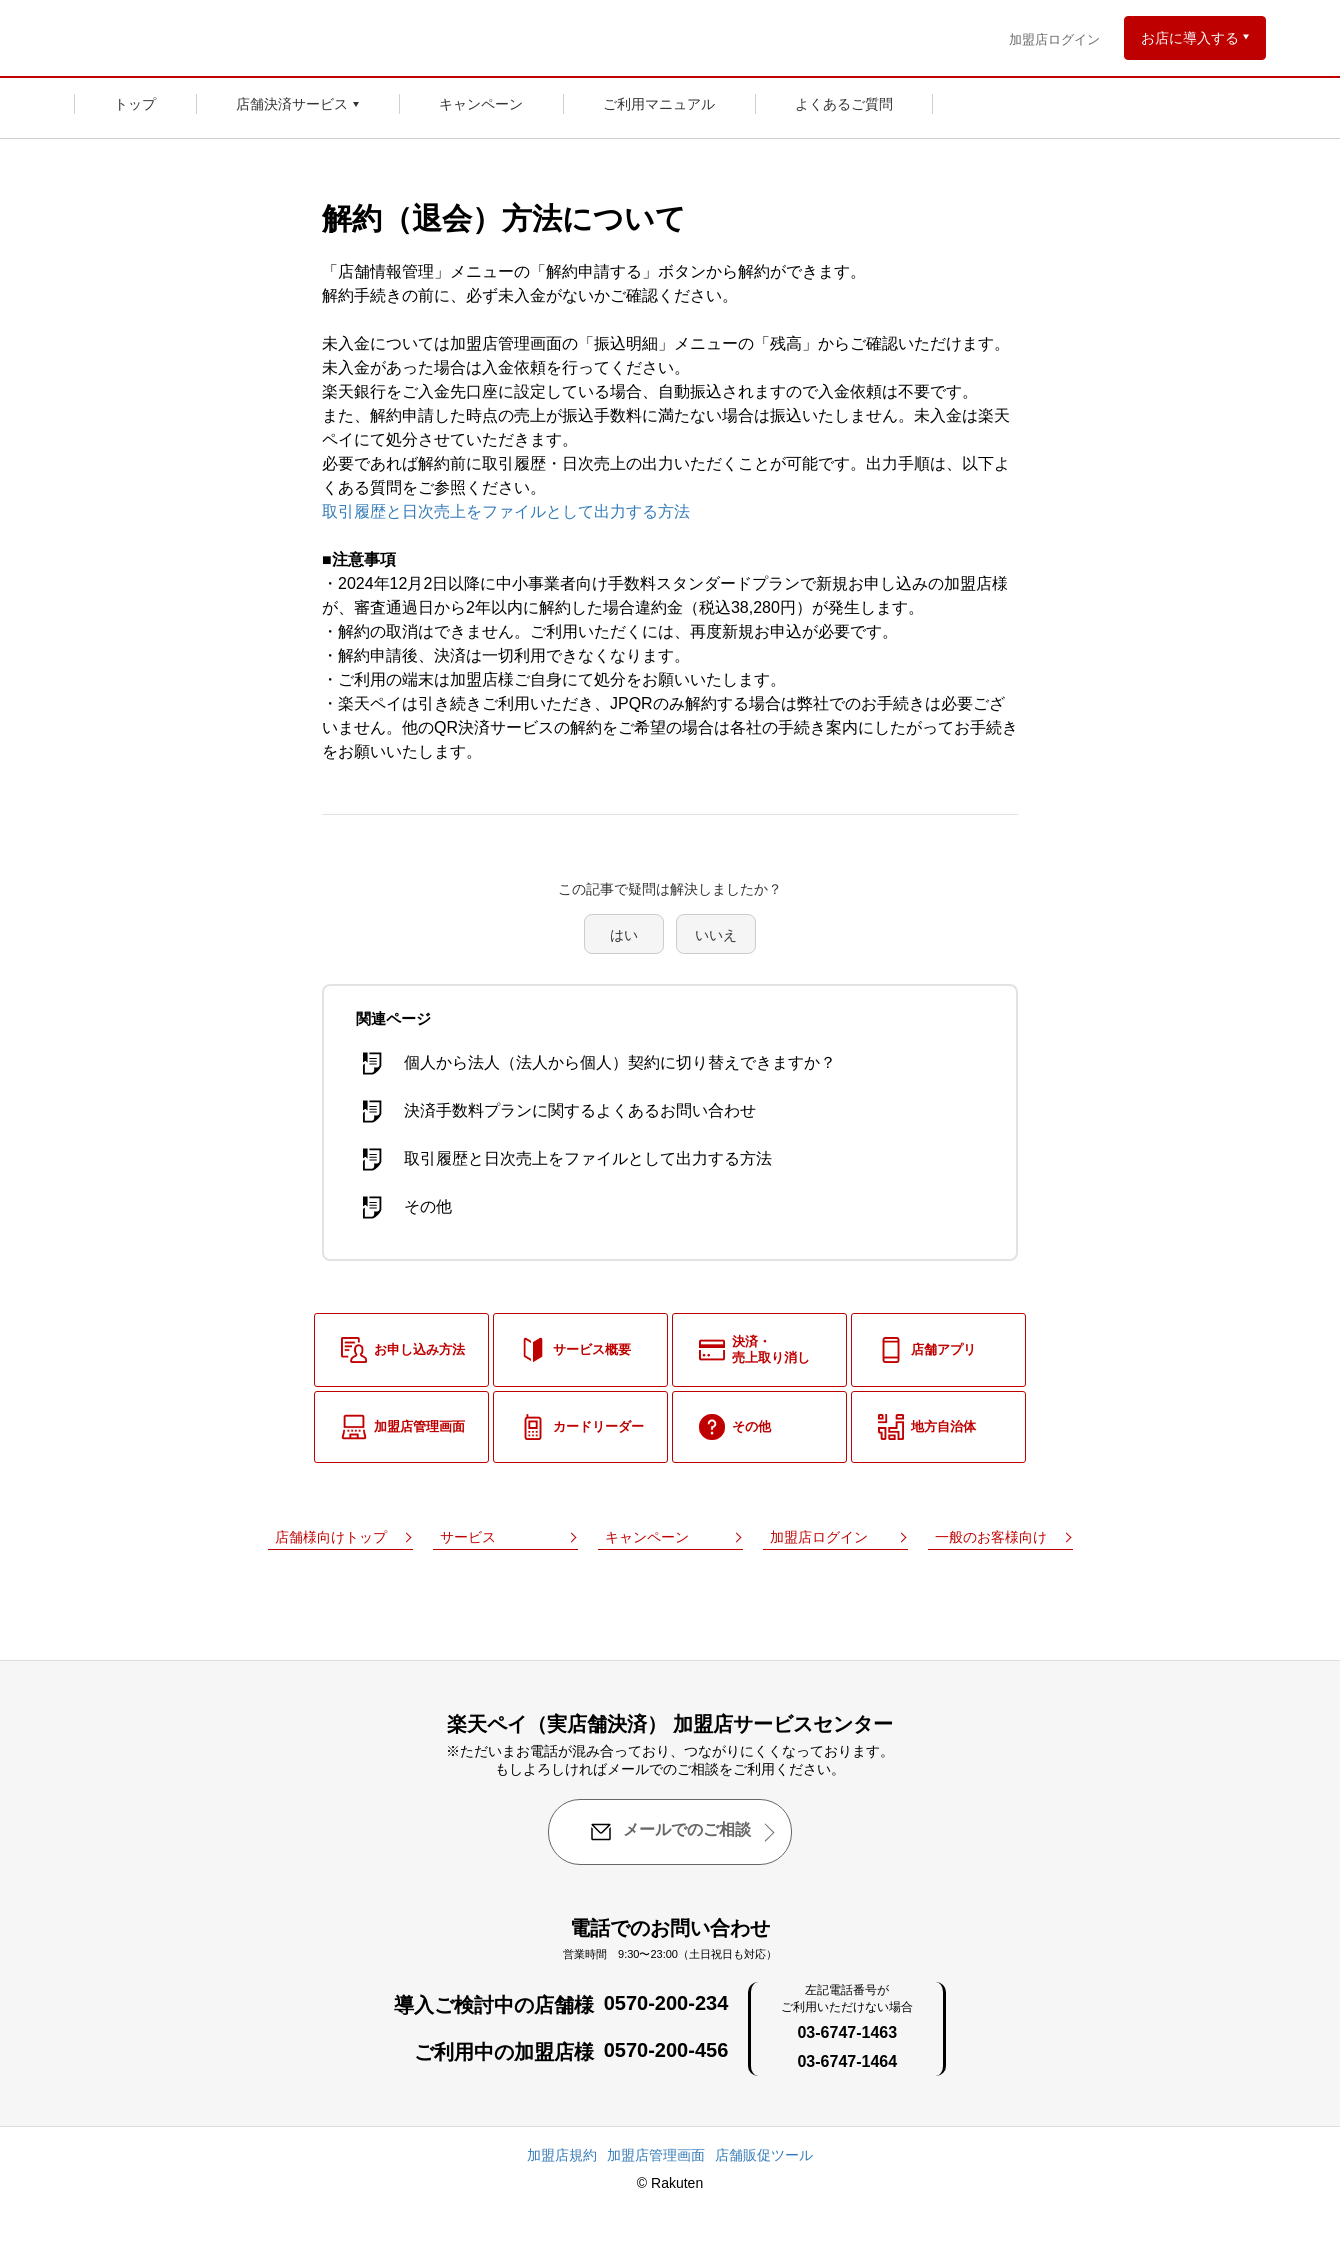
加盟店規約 (562, 2155)
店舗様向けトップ (331, 1537)
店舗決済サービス (292, 104)
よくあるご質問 (844, 104)
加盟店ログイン (1054, 39)
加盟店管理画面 (656, 2155)
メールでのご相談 (670, 1832)
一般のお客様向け (991, 1537)
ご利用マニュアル (659, 104)
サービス (468, 1537)
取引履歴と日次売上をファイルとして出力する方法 (506, 511)
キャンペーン (481, 104)
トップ (135, 104)
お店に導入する (1190, 38)
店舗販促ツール (764, 2155)
